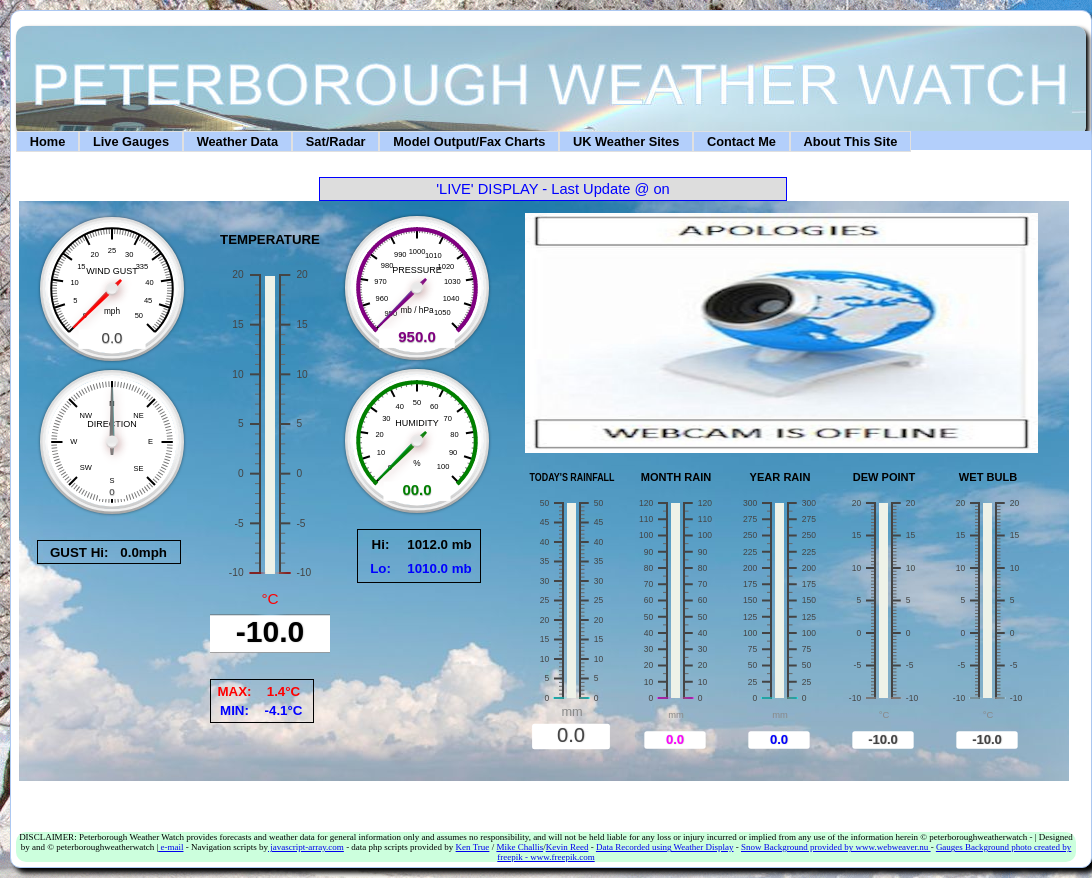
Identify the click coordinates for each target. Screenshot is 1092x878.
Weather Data (238, 141)
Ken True (473, 847)
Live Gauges (131, 141)
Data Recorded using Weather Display (665, 847)
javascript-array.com (306, 847)
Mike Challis (519, 847)
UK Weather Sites (626, 141)
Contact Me (741, 141)
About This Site (851, 141)
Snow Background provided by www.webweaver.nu (836, 847)
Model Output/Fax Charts (469, 141)
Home (48, 141)
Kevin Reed (567, 847)
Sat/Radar (336, 141)
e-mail (170, 847)
